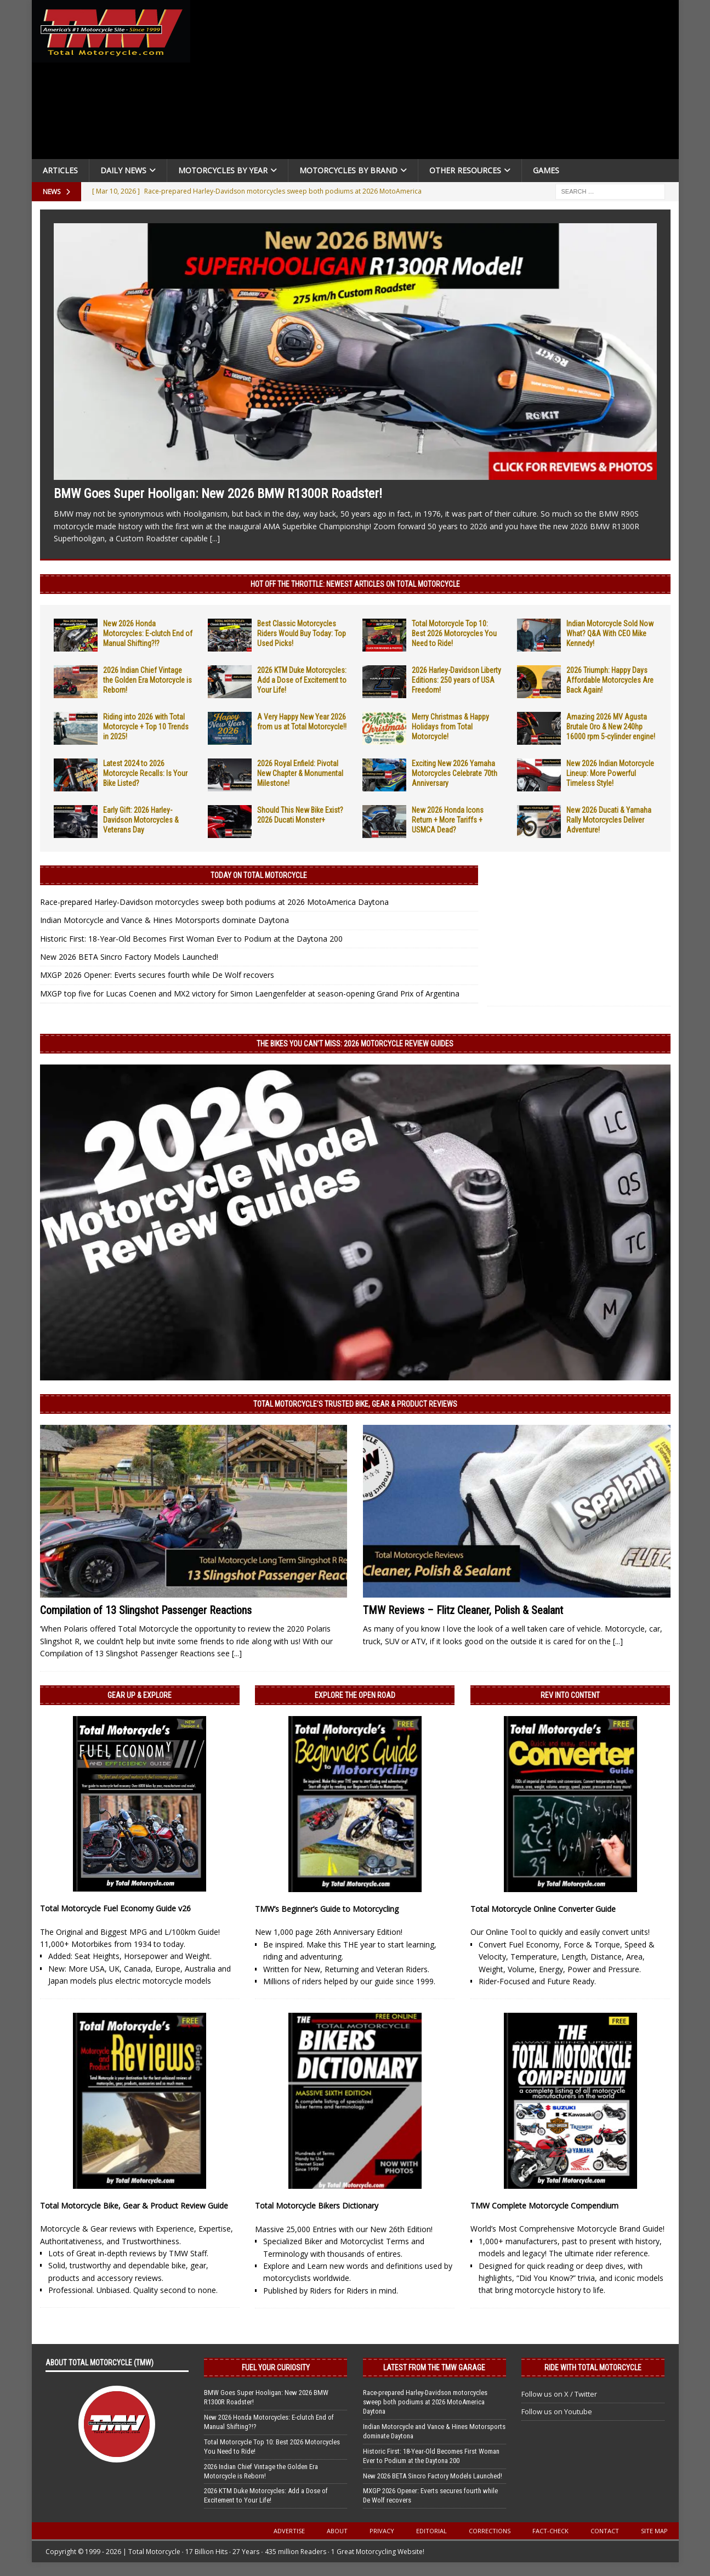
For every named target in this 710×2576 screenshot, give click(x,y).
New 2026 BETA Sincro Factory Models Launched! (129, 957)
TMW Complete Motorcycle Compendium (544, 2205)
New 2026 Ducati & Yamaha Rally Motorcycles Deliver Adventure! (608, 820)
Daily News (123, 170)
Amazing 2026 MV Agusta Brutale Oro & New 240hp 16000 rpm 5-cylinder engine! (610, 726)
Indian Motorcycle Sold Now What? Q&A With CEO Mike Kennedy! (610, 633)
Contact (604, 2531)
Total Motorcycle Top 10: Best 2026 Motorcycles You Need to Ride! (454, 633)
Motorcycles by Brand (348, 170)
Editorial (431, 2531)
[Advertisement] (438, 82)
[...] (215, 538)
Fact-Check (550, 2531)
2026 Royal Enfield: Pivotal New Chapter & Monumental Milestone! (300, 773)
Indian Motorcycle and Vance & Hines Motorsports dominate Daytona (164, 920)
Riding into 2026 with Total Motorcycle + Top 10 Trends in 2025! (146, 726)
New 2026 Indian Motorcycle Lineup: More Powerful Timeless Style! (610, 773)
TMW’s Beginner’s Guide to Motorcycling (327, 1909)
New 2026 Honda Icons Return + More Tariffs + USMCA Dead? (448, 820)
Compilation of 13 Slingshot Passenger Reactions (146, 1610)
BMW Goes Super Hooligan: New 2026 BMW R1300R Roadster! (218, 493)
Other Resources (465, 170)
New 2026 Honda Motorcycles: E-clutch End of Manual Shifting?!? (147, 633)
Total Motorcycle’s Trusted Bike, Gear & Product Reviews (355, 1404)
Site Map (654, 2531)
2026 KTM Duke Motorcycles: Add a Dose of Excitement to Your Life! (302, 680)
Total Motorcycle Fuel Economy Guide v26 (115, 1908)
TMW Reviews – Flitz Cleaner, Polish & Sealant (463, 1610)
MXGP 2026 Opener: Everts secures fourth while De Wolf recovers (157, 975)
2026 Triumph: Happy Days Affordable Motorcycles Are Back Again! (610, 680)
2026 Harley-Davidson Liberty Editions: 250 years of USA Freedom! (456, 680)
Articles (60, 170)
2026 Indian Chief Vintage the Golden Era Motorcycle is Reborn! (147, 680)
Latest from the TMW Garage (434, 2367)
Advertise (289, 2531)
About (337, 2531)
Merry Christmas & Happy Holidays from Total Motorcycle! (450, 726)
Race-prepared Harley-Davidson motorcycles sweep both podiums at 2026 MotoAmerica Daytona (214, 902)
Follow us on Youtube (556, 2411)
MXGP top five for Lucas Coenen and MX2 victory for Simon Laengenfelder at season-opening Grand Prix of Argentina (249, 993)
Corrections (489, 2531)
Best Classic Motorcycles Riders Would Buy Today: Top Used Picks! (301, 633)
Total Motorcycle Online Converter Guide (543, 1909)
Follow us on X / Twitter (559, 2394)
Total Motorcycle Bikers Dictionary (316, 2205)
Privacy (382, 2531)
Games (546, 170)
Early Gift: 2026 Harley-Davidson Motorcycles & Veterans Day (141, 820)
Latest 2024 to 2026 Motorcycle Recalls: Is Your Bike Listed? (145, 773)
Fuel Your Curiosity (276, 2367)
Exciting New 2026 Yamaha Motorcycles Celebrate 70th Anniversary (454, 773)
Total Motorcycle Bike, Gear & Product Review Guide (134, 2205)
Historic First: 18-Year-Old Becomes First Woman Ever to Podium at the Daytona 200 (191, 938)
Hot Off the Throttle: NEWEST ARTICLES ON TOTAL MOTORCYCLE (355, 584)
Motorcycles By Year (223, 170)
